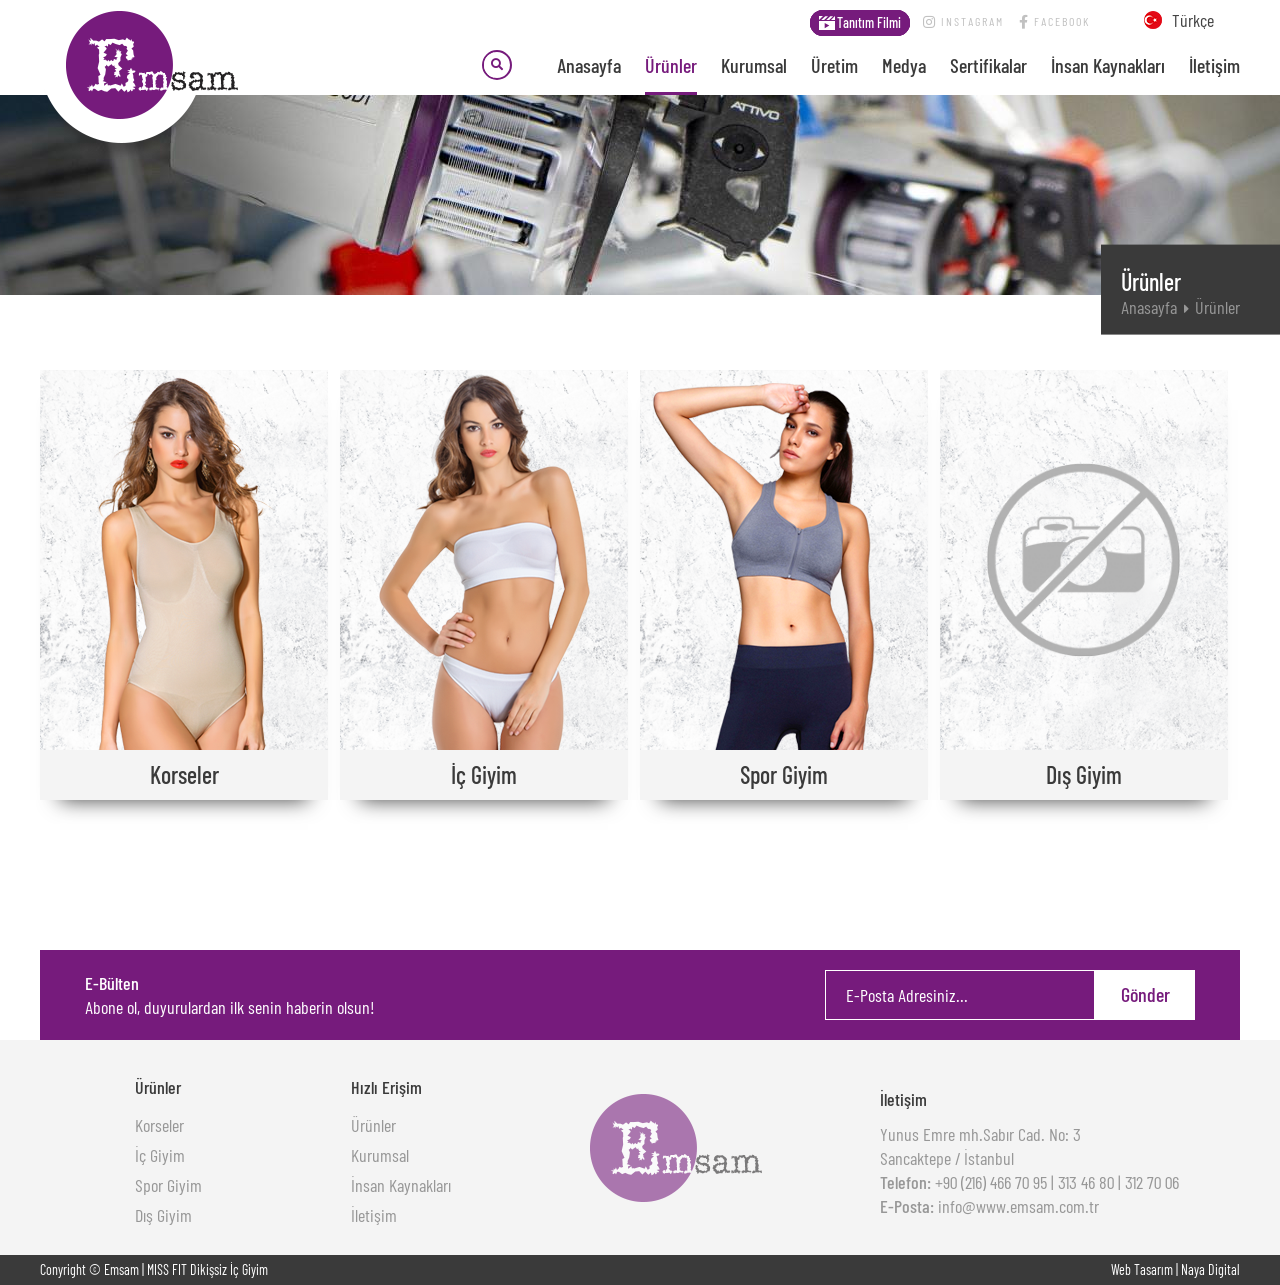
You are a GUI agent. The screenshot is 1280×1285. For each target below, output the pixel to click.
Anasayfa (589, 65)
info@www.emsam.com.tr (1016, 1206)
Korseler (159, 1125)
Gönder (1145, 994)
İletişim (1214, 65)
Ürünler (671, 65)
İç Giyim (160, 1155)
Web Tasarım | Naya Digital (1175, 1269)
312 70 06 (1152, 1182)
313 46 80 (1086, 1182)
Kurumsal (754, 65)
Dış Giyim (163, 1215)
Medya (904, 65)
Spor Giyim (168, 1185)
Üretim (834, 65)
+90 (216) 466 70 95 (989, 1182)
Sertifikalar (988, 65)
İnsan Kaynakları (1108, 65)
